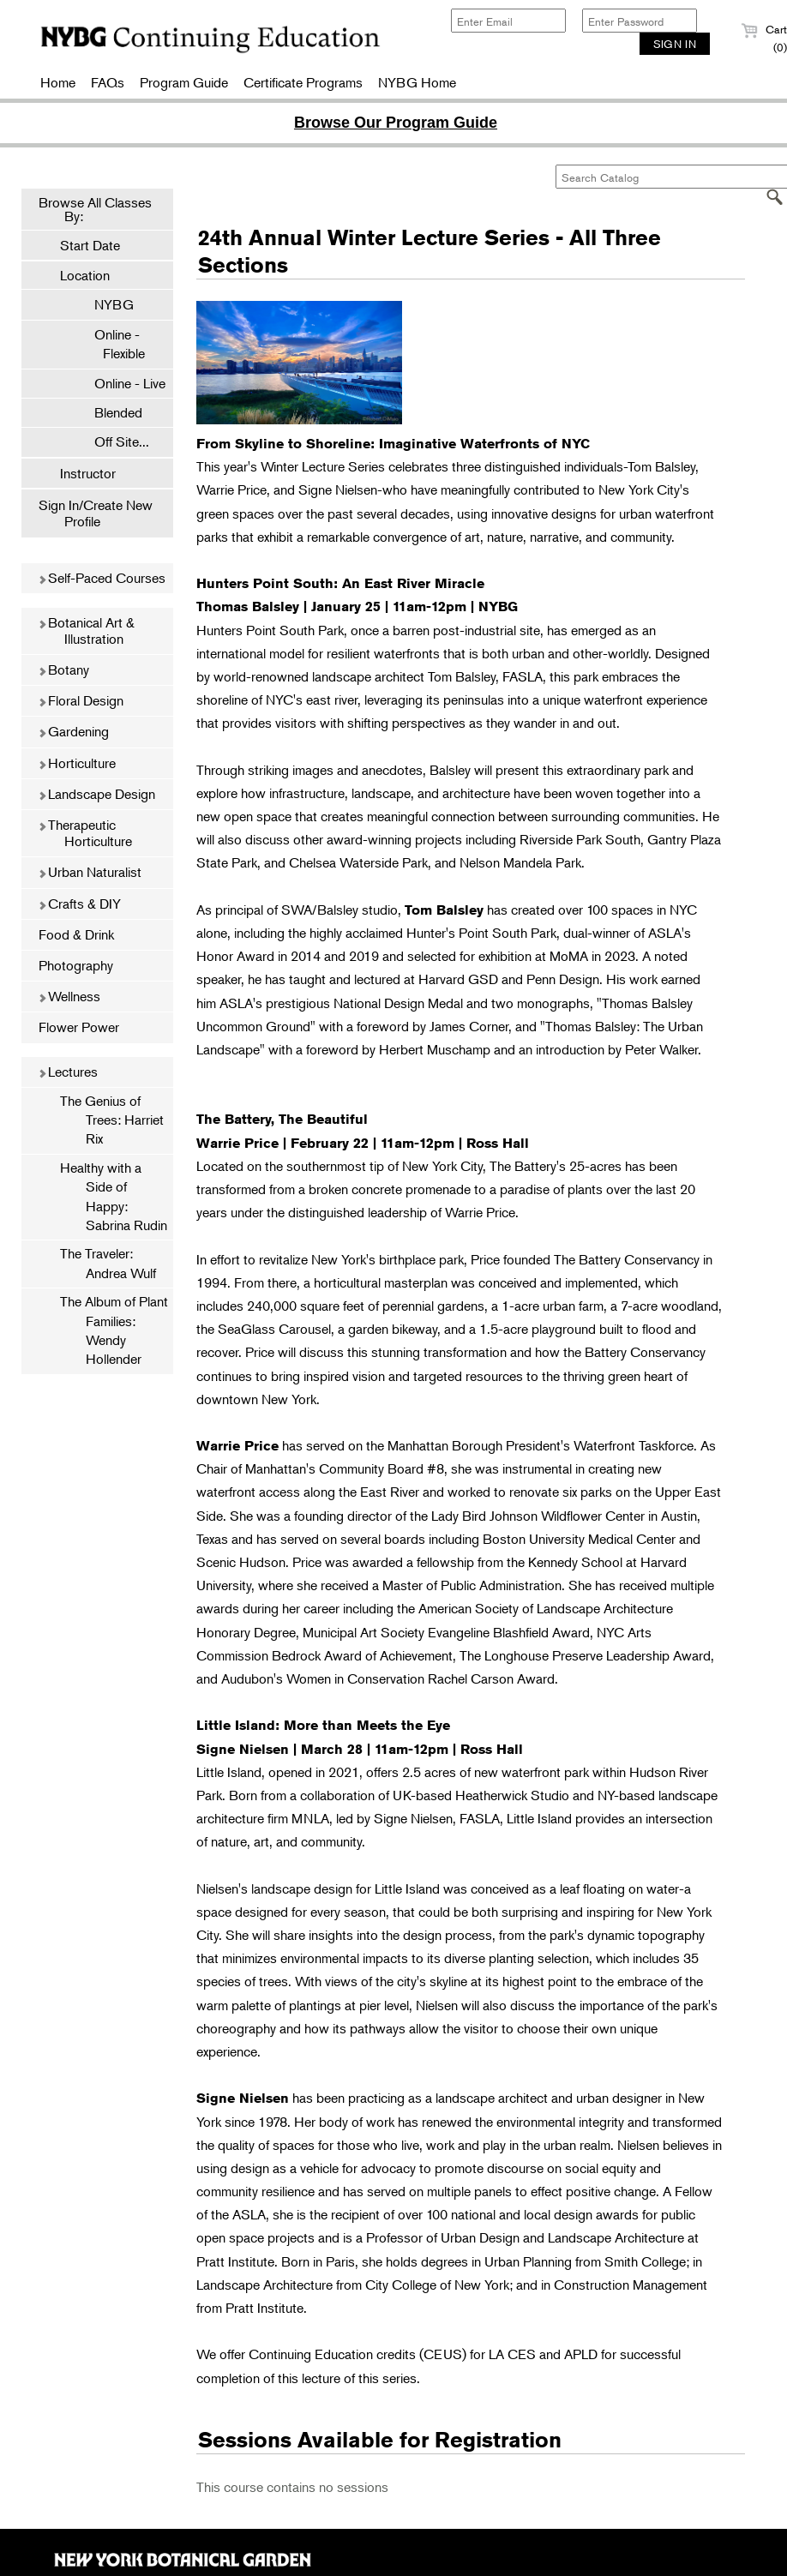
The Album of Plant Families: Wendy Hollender (114, 1330)
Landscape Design (96, 793)
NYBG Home (417, 82)
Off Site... (113, 441)
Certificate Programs (303, 82)
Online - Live (121, 383)
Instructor (88, 473)
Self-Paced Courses (101, 577)
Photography (76, 965)
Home (57, 82)
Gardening (73, 731)
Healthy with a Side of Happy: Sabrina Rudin (113, 1196)
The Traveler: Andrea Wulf (108, 1263)
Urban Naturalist (89, 871)
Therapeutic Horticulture (85, 833)
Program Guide (184, 82)
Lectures (68, 1071)
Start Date (90, 245)
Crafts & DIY (79, 903)
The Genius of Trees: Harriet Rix (112, 1120)
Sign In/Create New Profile (96, 513)
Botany (63, 669)
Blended (109, 412)
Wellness (69, 996)
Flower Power (79, 1027)
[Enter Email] (508, 21)
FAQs (107, 82)
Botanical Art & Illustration (86, 630)
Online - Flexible (111, 344)
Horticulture (77, 763)
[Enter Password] (639, 21)
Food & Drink (76, 934)
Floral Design (80, 700)
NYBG (105, 304)
